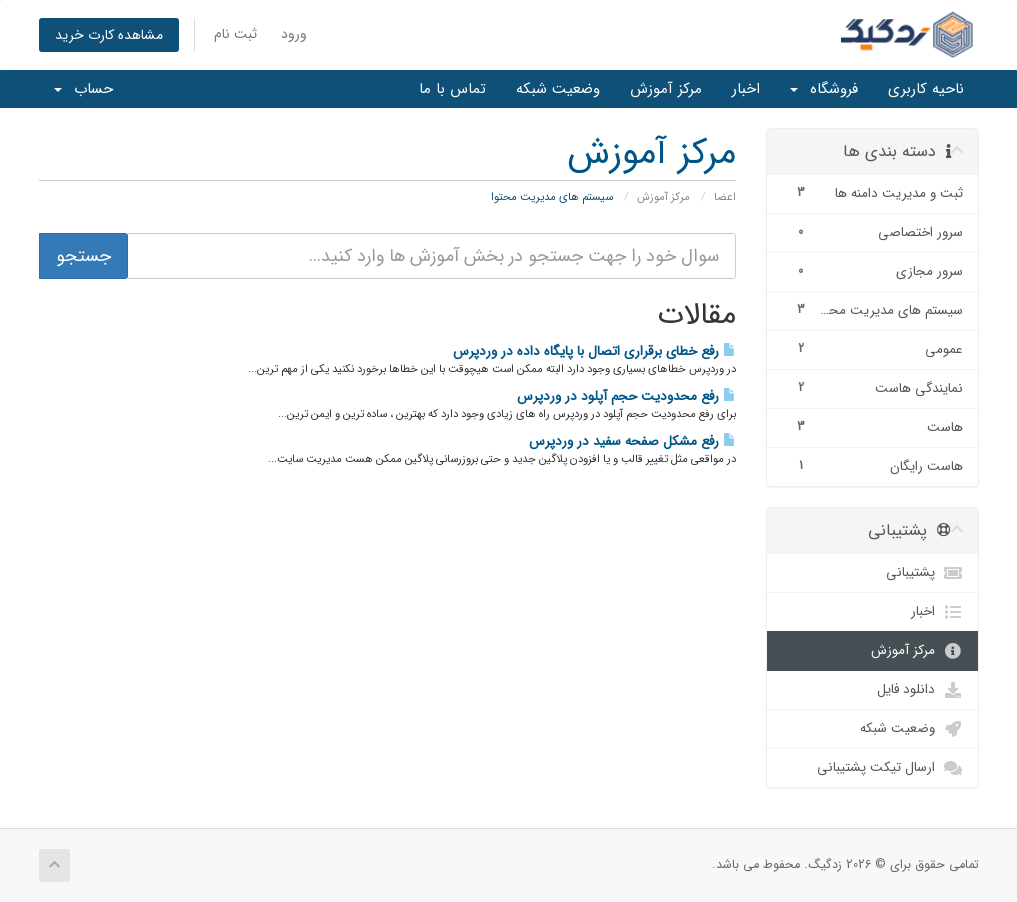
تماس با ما (452, 89)
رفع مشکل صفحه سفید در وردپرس (632, 441)
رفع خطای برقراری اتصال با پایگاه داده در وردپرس (594, 351)
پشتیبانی (924, 573)
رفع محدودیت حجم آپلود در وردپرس (626, 396)
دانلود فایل (920, 690)
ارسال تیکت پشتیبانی (890, 768)
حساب (83, 89)
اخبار (746, 89)
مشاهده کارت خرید (109, 35)
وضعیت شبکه (558, 89)
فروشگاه (824, 89)
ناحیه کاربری (926, 89)
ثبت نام (235, 34)
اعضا (725, 197)
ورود (294, 34)
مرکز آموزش (666, 89)
